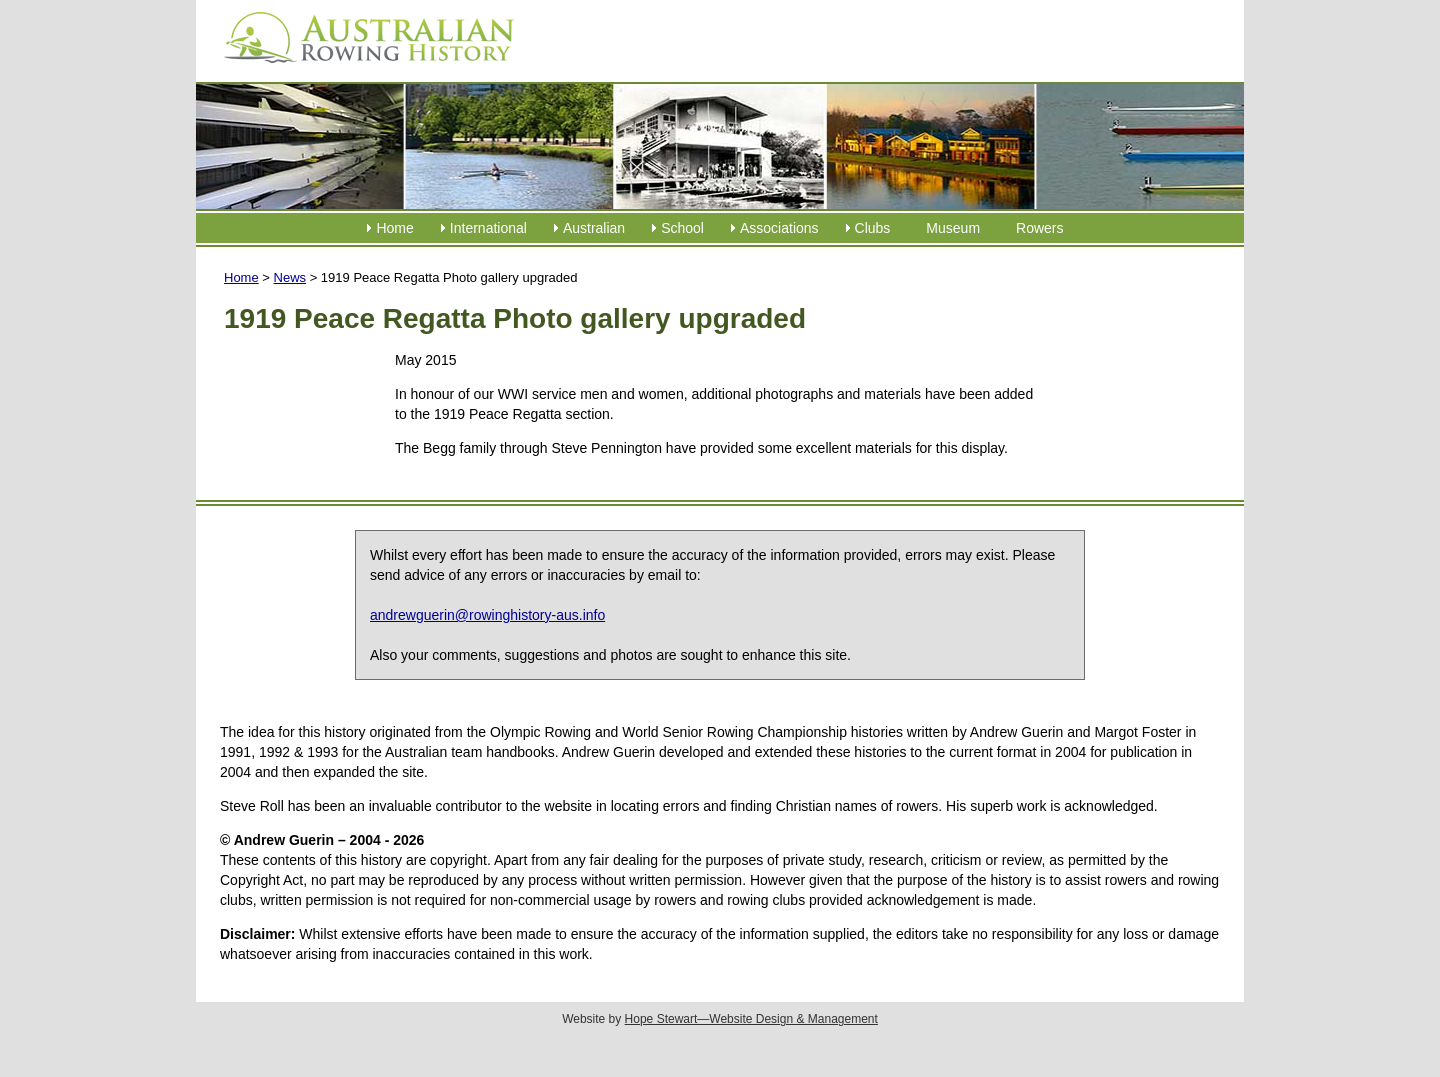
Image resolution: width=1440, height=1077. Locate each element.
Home (394, 228)
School (682, 228)
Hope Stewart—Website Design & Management (751, 1019)
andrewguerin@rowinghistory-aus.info (487, 615)
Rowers (1039, 228)
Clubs (873, 228)
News (290, 277)
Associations (779, 228)
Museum (953, 228)
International (488, 228)
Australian (594, 228)
